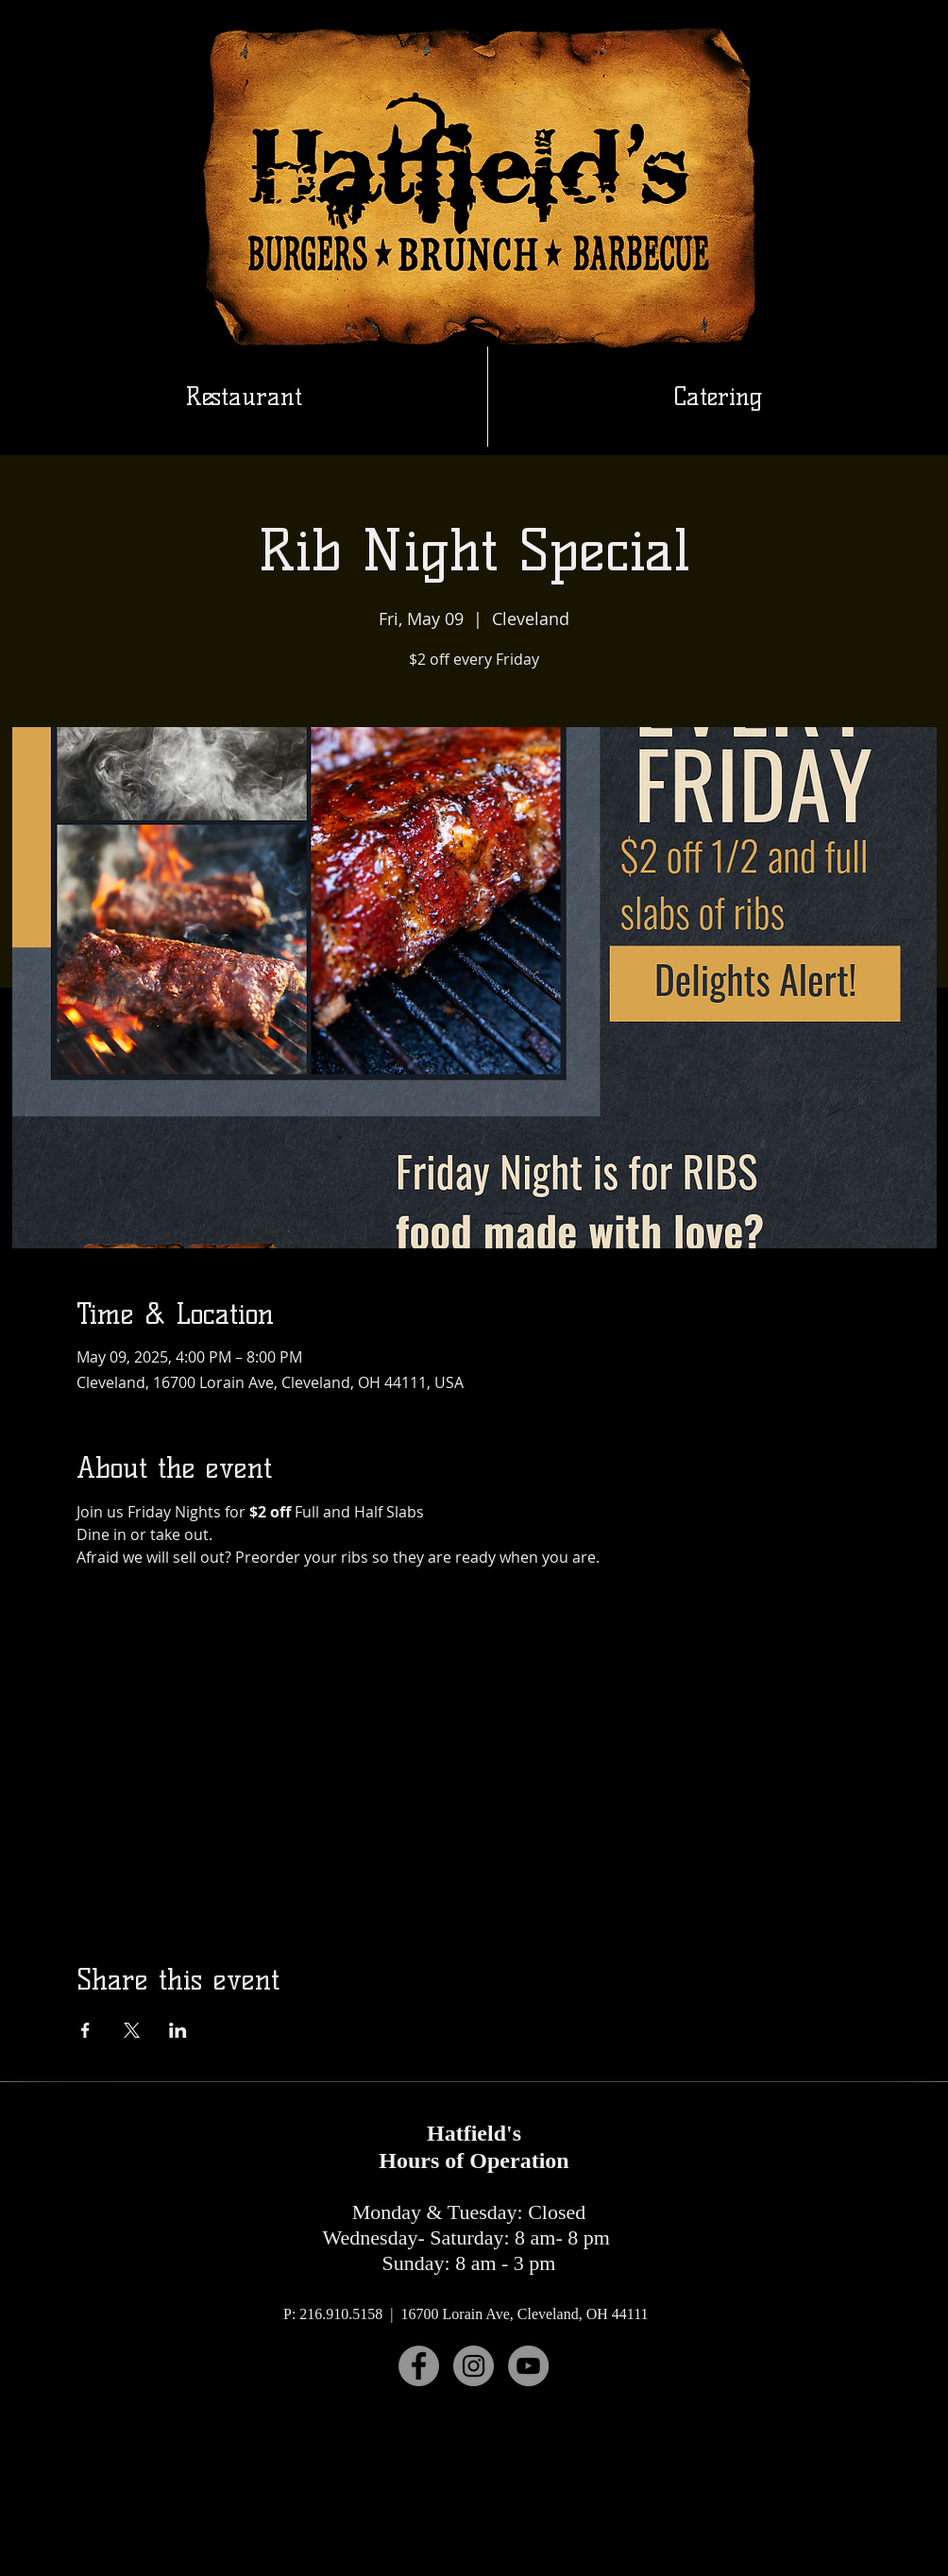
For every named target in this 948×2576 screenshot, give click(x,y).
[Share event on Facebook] (85, 2030)
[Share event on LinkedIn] (178, 2030)
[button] (718, 397)
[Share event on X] (132, 2030)
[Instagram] (473, 2366)
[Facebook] (418, 2366)
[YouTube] (528, 2366)
